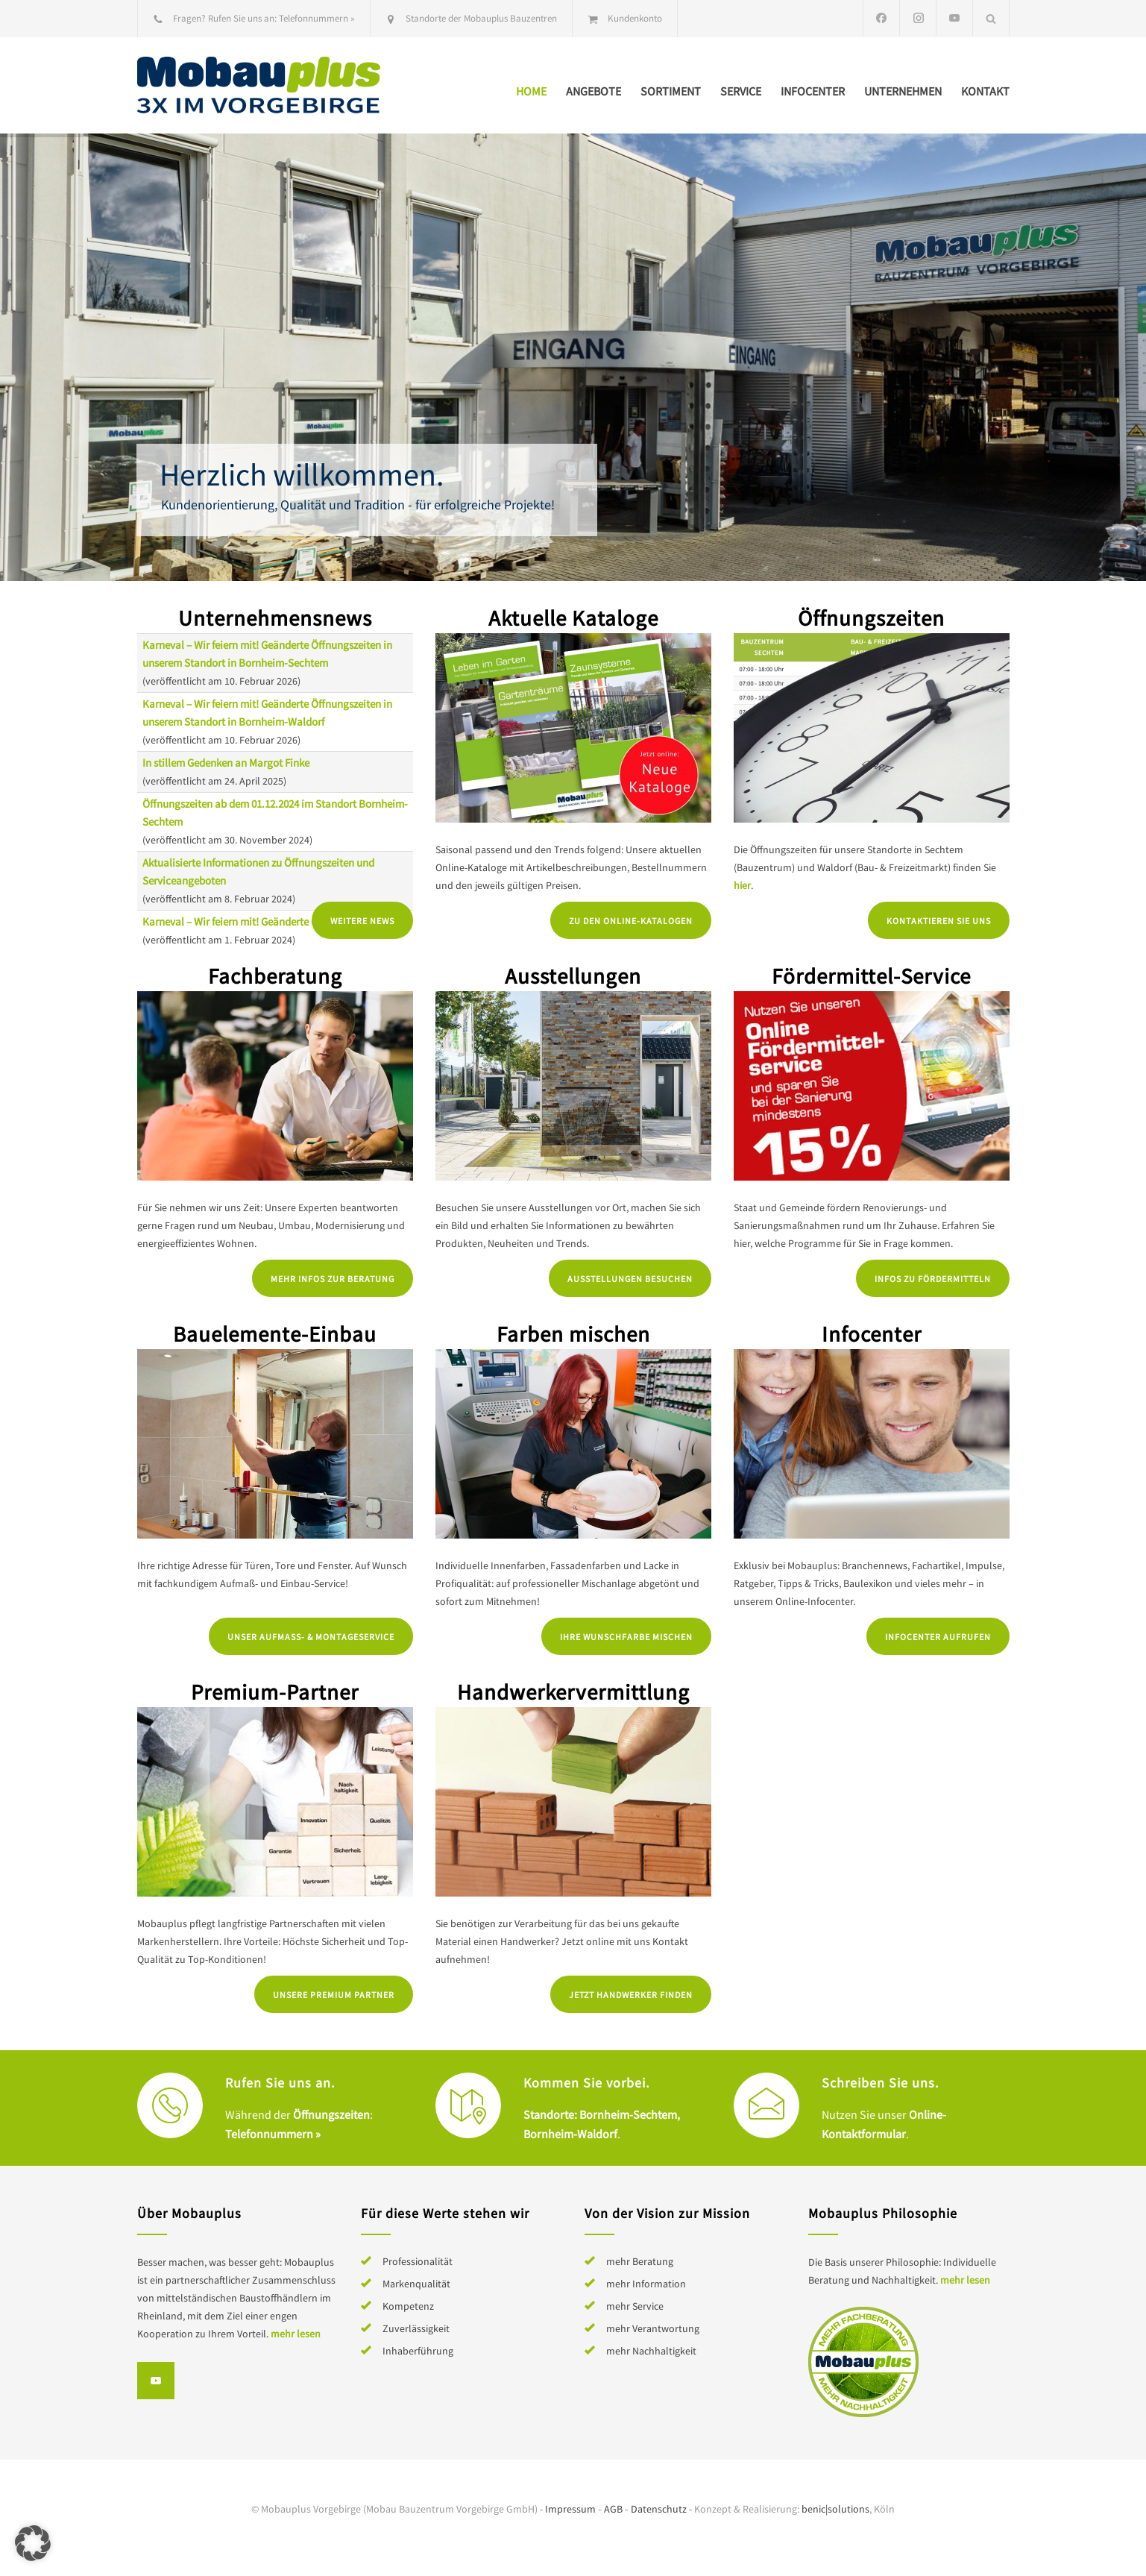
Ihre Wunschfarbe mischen (626, 1636)
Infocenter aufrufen (938, 1636)
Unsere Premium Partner (333, 1994)
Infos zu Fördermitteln (933, 1278)
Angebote (593, 91)
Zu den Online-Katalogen (631, 920)
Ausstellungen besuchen (630, 1278)
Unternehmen (903, 91)
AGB (613, 2509)
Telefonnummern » (317, 18)
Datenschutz (659, 2509)
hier (742, 885)
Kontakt (985, 91)
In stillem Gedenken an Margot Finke (225, 762)
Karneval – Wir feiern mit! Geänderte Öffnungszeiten (261, 921)
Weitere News (362, 920)
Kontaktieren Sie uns (939, 920)
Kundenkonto (635, 18)
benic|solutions (835, 2509)
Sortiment (670, 91)
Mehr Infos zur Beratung (332, 1278)
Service (740, 91)
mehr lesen (296, 2333)
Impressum (570, 2509)
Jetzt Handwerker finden (631, 1994)
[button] (33, 2543)
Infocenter (813, 91)
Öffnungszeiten (331, 2114)
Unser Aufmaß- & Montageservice (310, 1636)
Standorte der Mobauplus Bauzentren (481, 18)
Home (531, 91)
